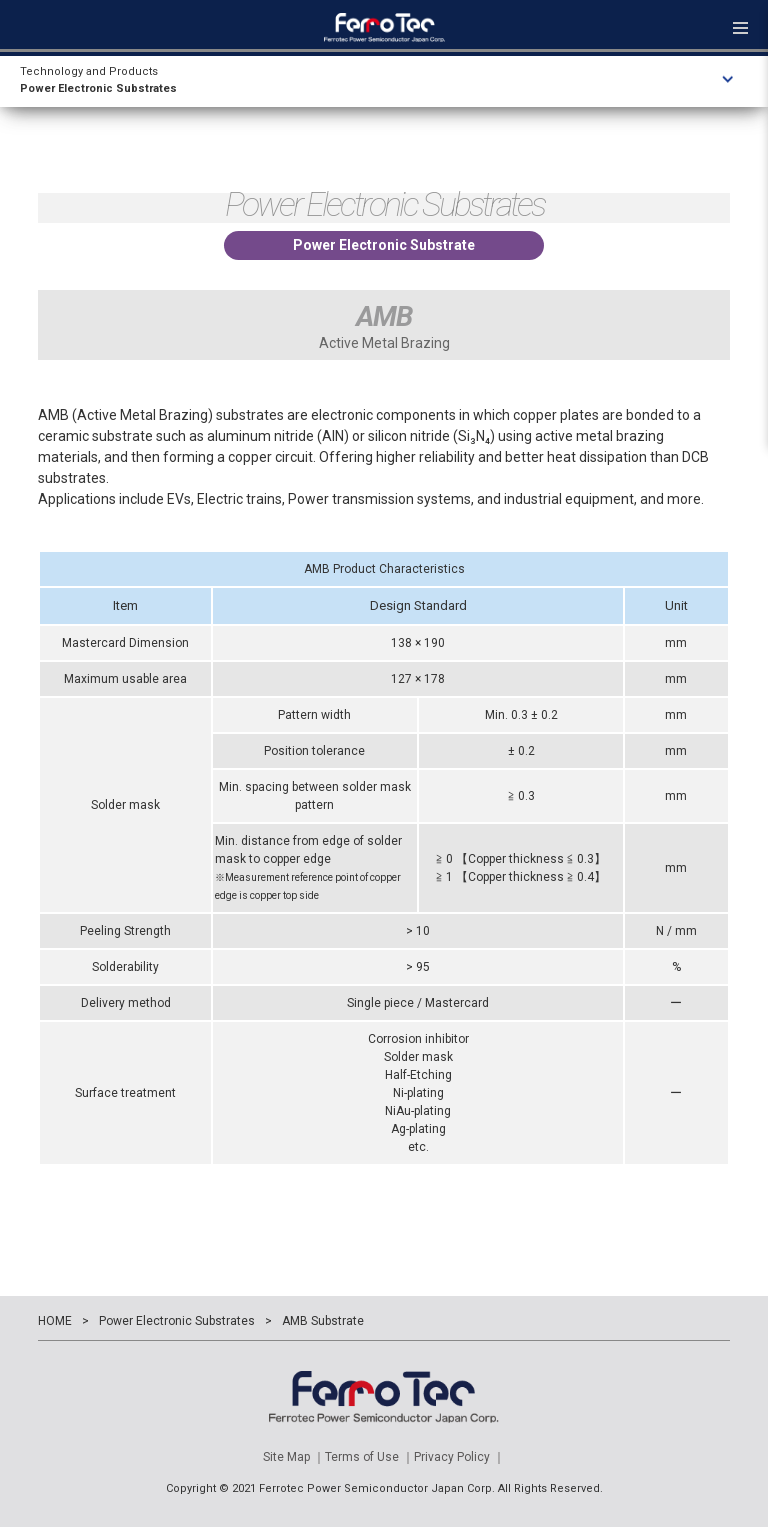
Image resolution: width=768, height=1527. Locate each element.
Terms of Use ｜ (369, 1457)
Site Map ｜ (294, 1457)
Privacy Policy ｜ (459, 1457)
